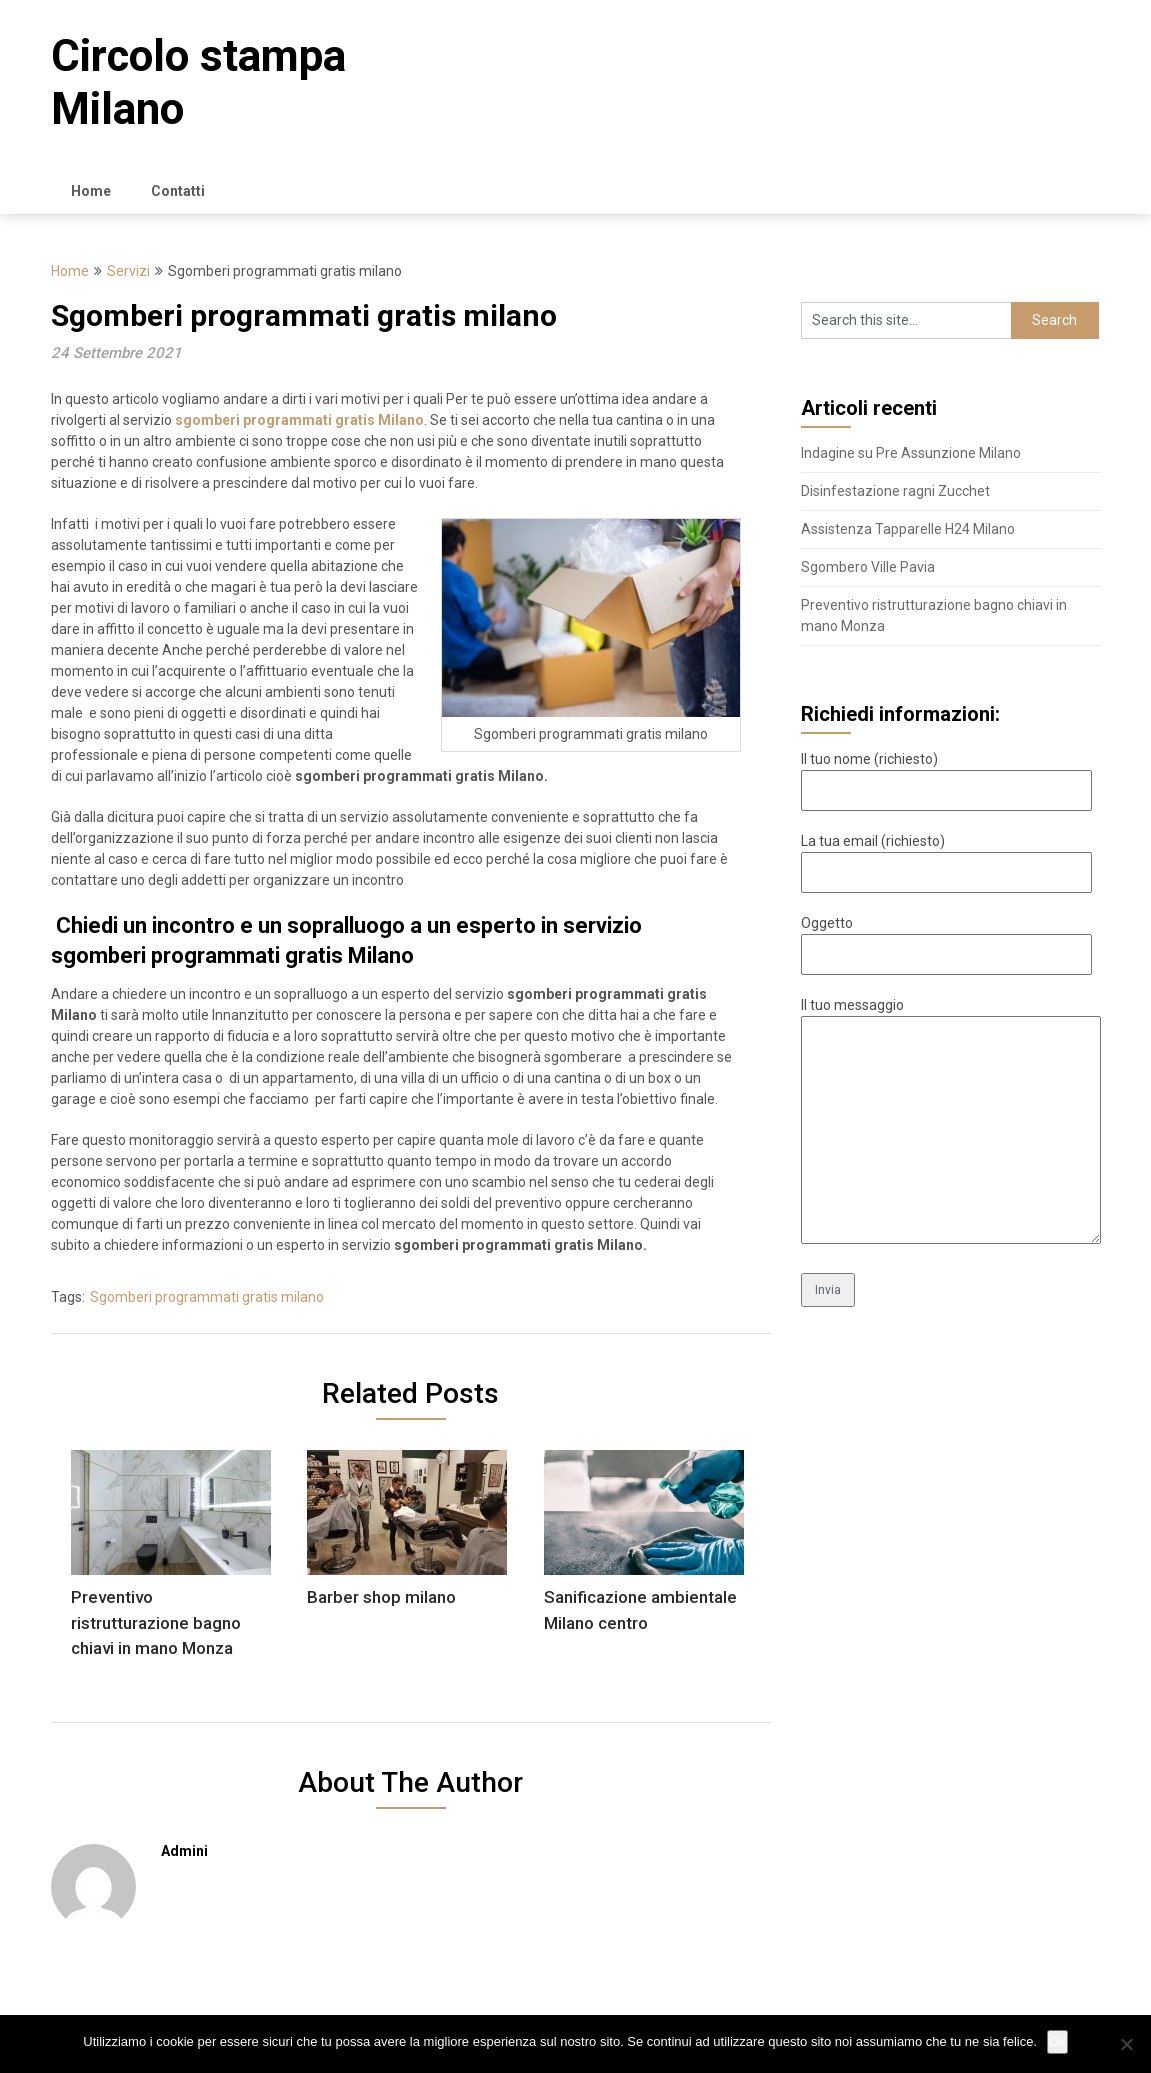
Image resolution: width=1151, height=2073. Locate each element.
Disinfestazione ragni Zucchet (895, 491)
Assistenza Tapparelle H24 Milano (908, 529)
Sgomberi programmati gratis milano (207, 1297)
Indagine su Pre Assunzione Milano (911, 453)
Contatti (178, 191)
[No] (1126, 2044)
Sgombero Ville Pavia (868, 567)
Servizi (128, 271)
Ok (1057, 2041)
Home (91, 191)
